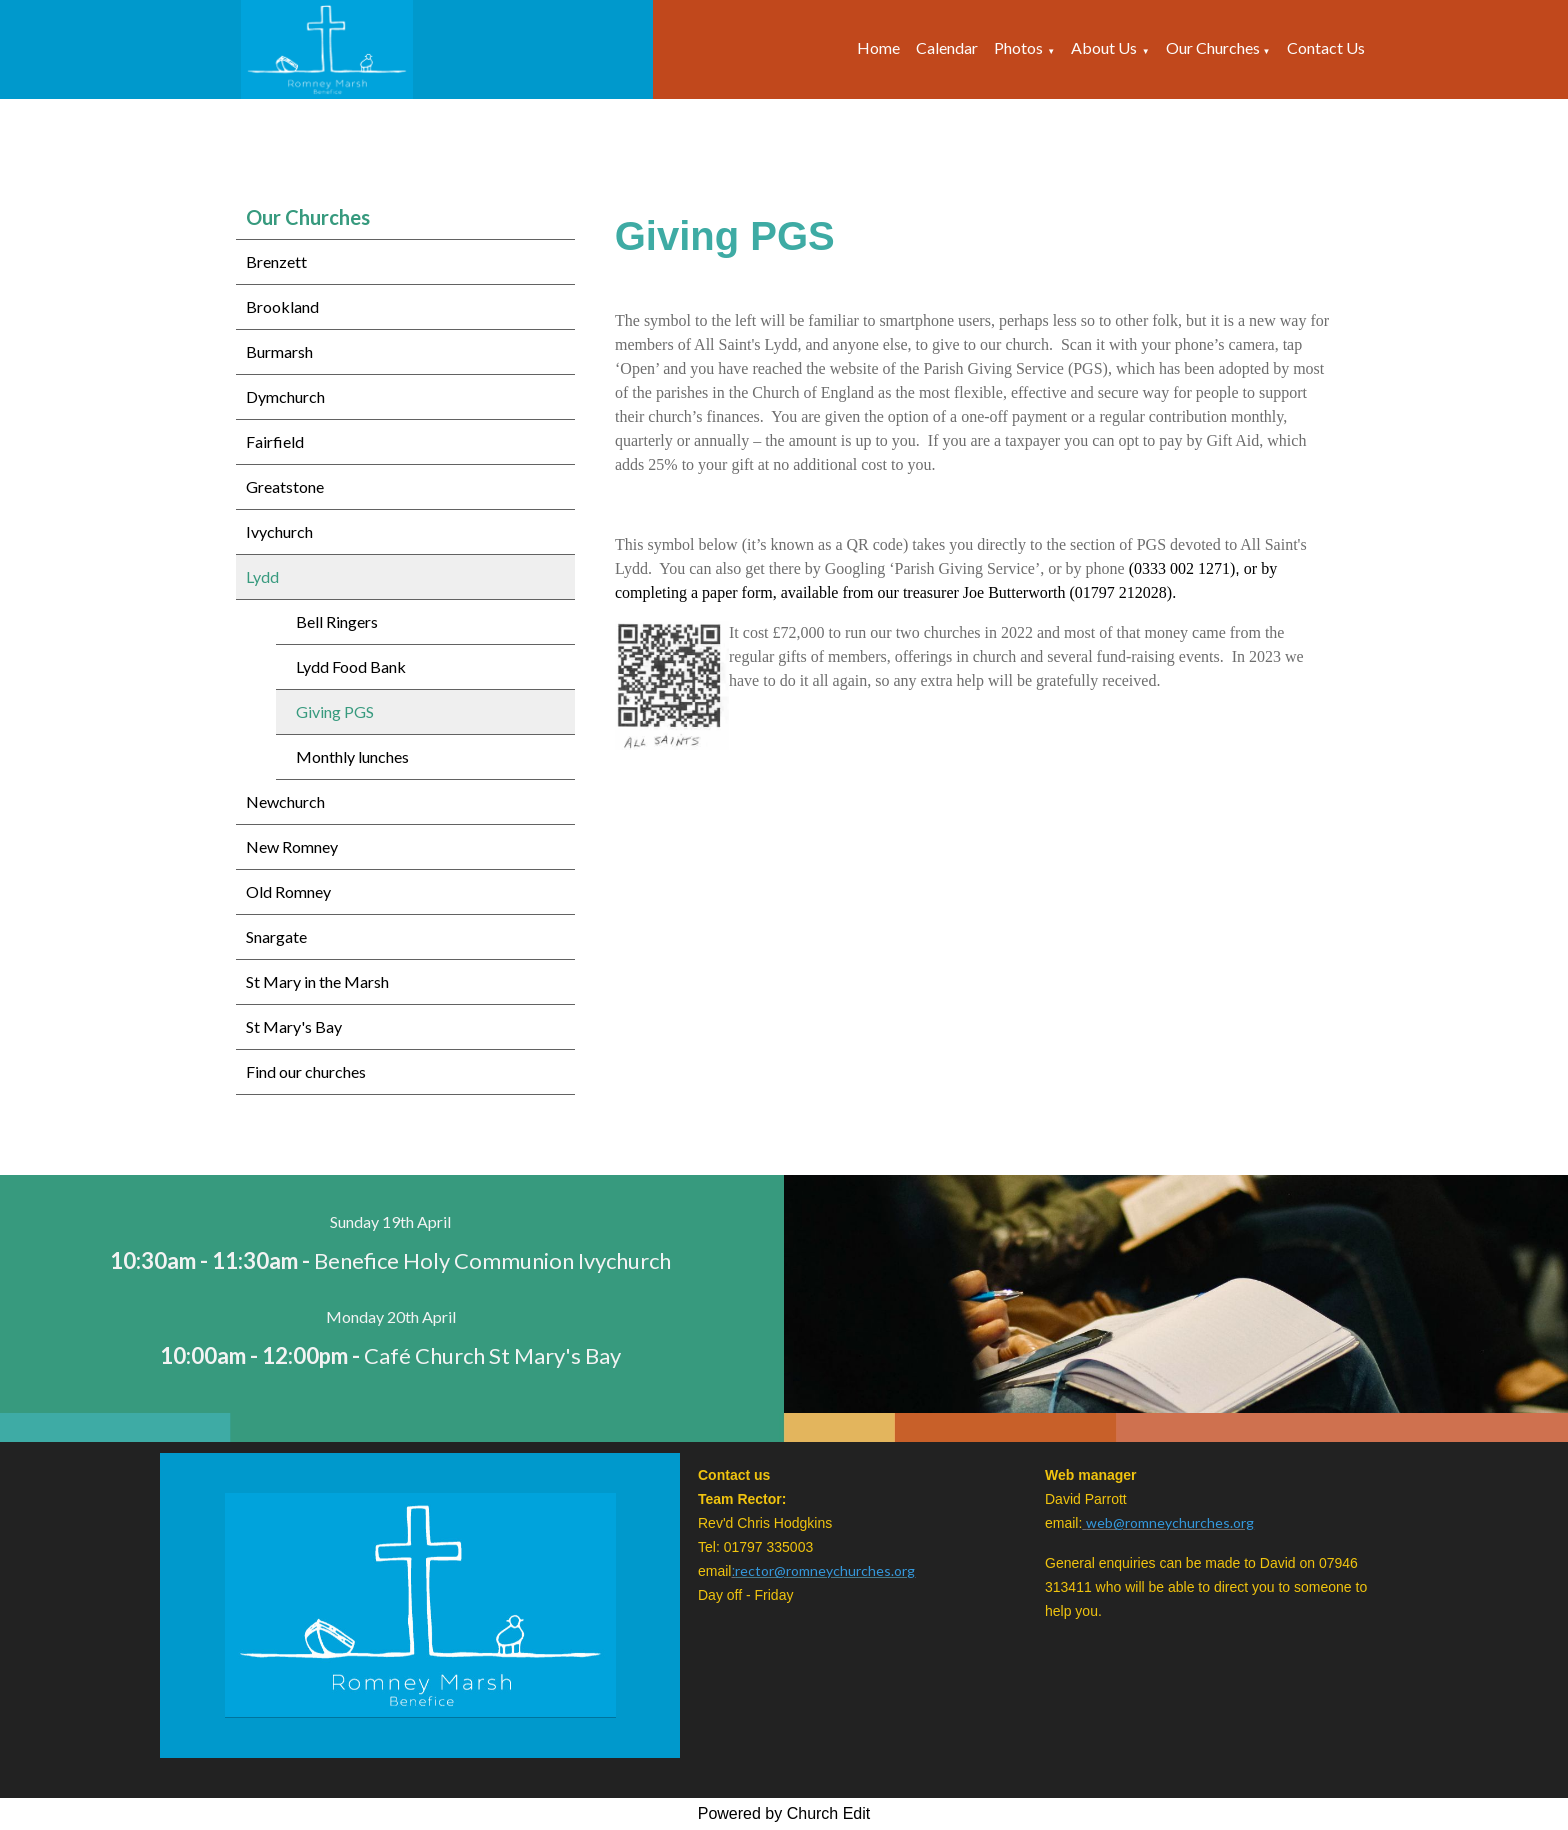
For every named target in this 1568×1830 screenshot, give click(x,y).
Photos (1018, 47)
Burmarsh (279, 351)
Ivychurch (279, 531)
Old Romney (288, 891)
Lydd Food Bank (351, 666)
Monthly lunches (352, 756)
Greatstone (285, 486)
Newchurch (285, 801)
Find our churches (306, 1071)
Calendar (947, 47)
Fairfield (275, 441)
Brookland (282, 306)
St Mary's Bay (294, 1026)
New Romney (292, 846)
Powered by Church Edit (784, 1813)
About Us (1104, 47)
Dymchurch (285, 396)
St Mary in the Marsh (317, 981)
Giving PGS (335, 711)
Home (878, 47)
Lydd (262, 576)
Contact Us (1326, 47)
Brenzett (276, 261)
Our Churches (1214, 47)
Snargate (276, 936)
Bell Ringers (337, 621)
